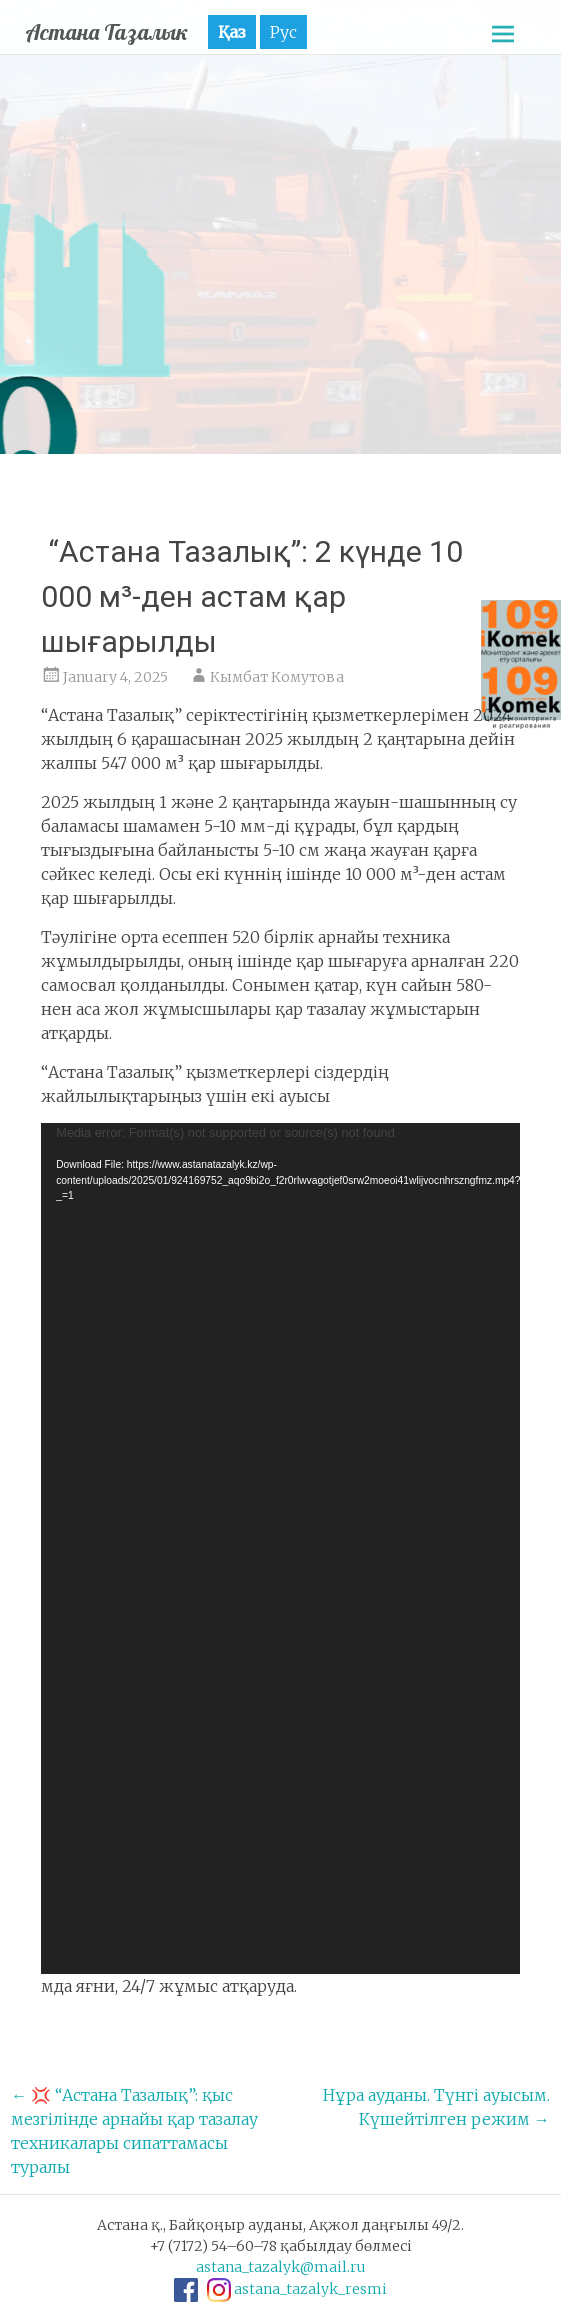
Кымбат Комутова (277, 677)
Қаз (232, 32)
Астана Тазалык (106, 32)
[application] (280, 1548)
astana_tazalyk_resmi (310, 2289)
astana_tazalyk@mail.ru (281, 2267)
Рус (283, 32)
